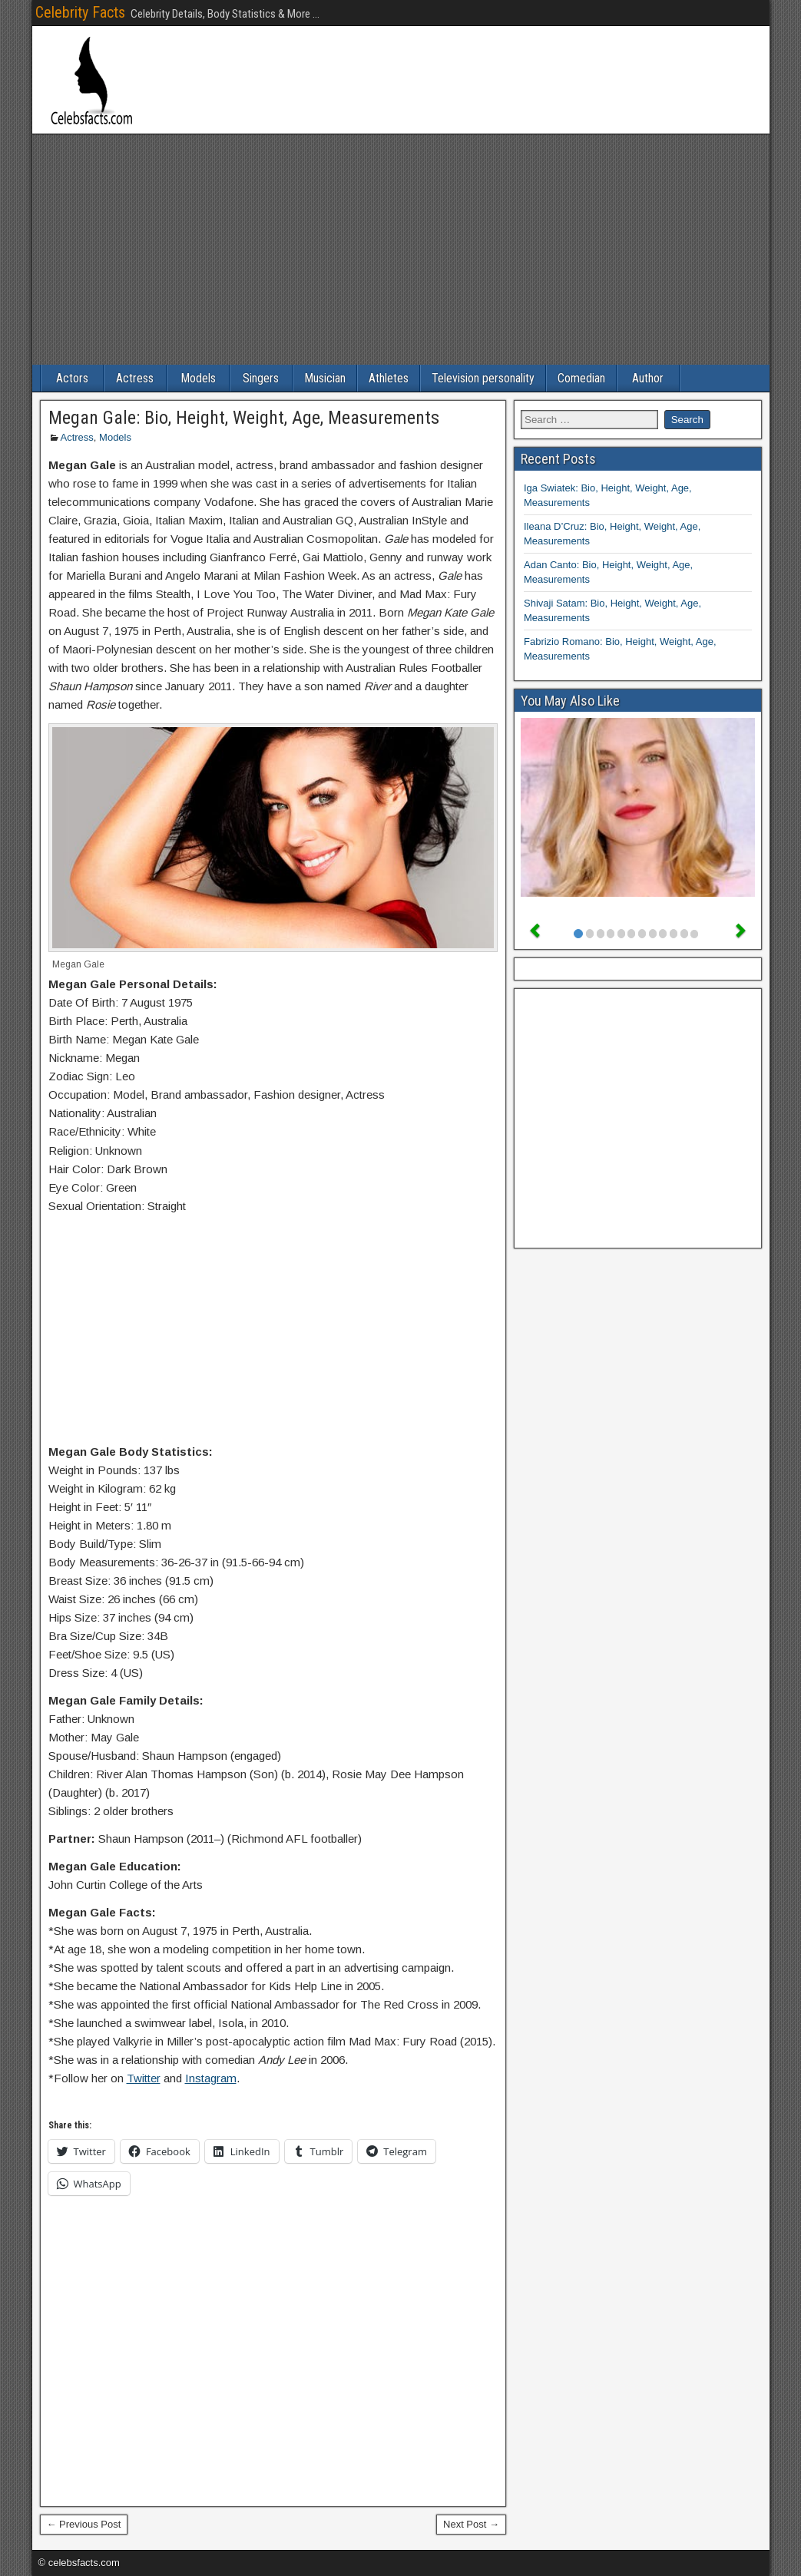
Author (648, 378)
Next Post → (471, 2524)
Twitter (144, 2078)
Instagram (211, 2078)
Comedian (581, 378)
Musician (325, 378)
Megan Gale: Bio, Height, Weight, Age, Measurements (243, 417)
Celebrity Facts (80, 12)
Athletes (389, 378)
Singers (261, 378)
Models (198, 378)
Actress (135, 378)
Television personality (483, 378)
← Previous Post (84, 2524)
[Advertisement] (401, 249)
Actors (72, 378)
